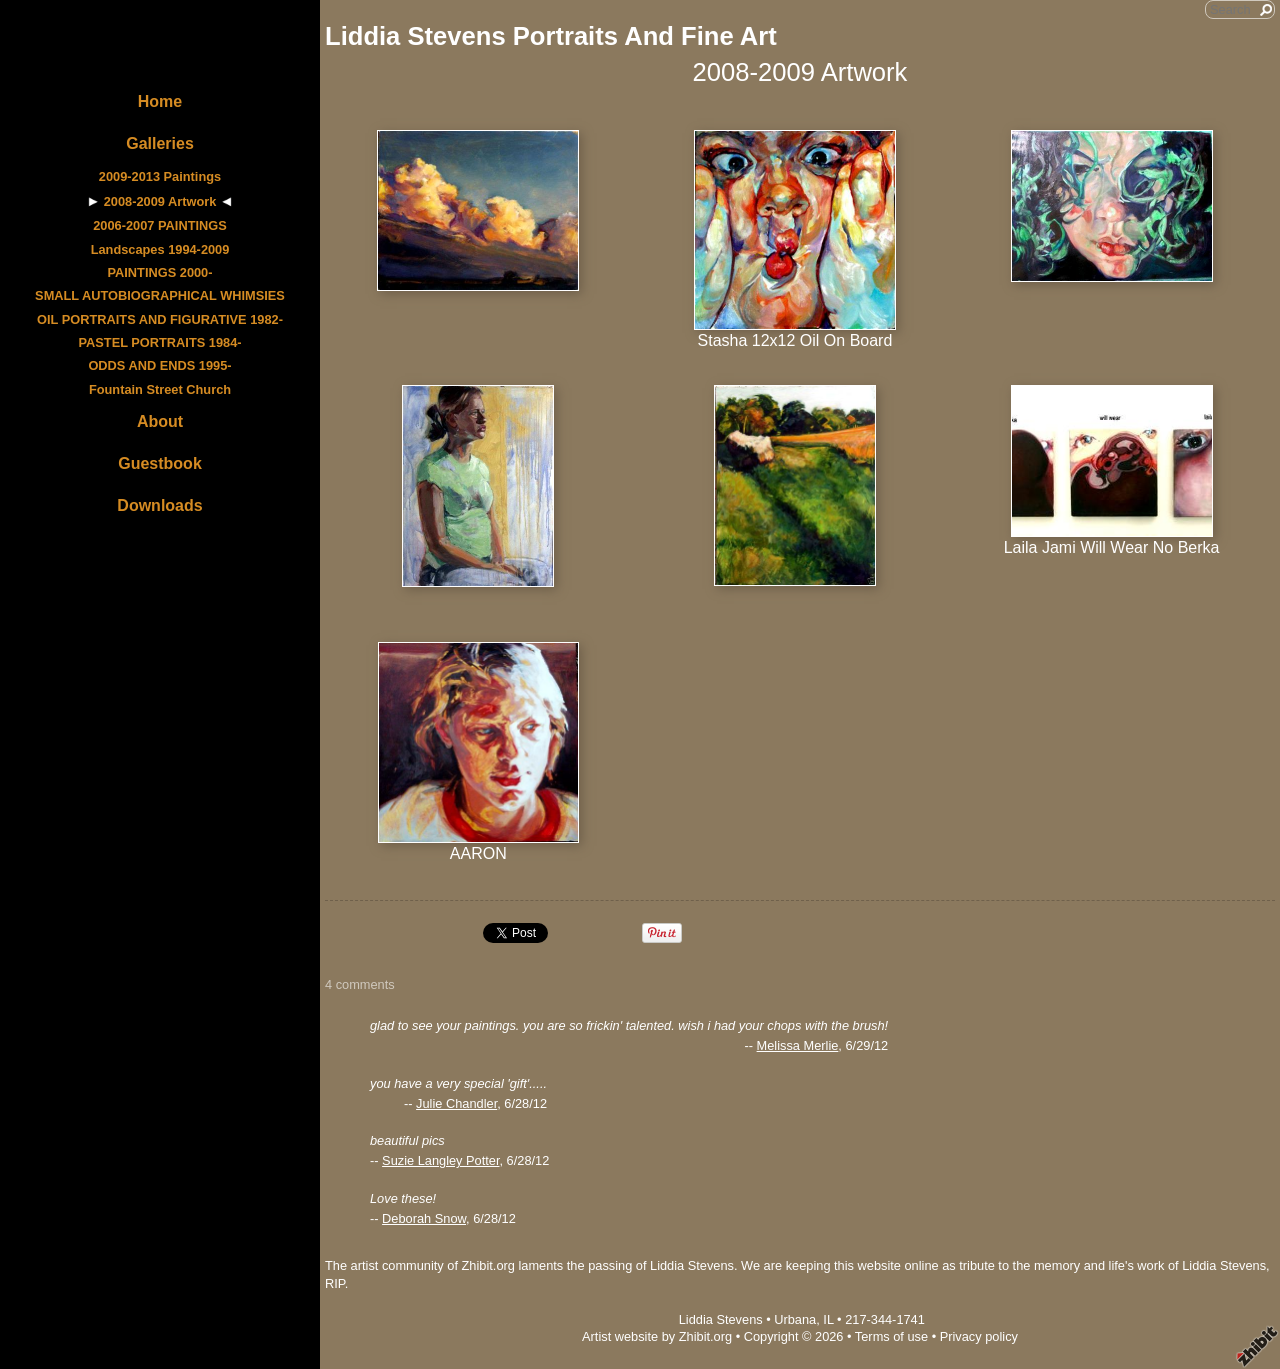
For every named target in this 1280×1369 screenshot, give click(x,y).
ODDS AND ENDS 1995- (159, 365)
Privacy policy (979, 1336)
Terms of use (891, 1336)
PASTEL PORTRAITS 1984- (159, 342)
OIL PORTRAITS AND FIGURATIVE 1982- (160, 319)
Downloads (159, 505)
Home (160, 101)
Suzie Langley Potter (440, 1160)
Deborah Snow (424, 1218)
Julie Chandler (456, 1103)
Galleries (160, 143)
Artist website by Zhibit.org (657, 1336)
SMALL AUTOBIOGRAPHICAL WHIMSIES (160, 295)
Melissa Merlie (798, 1045)
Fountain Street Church (160, 389)
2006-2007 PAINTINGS (159, 225)
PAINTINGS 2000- (159, 272)
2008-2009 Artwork (160, 201)
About (160, 421)
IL (828, 1319)
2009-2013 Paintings (160, 176)
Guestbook (160, 463)
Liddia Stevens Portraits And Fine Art (551, 36)
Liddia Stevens (721, 1319)
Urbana (795, 1319)
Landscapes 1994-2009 (160, 249)
